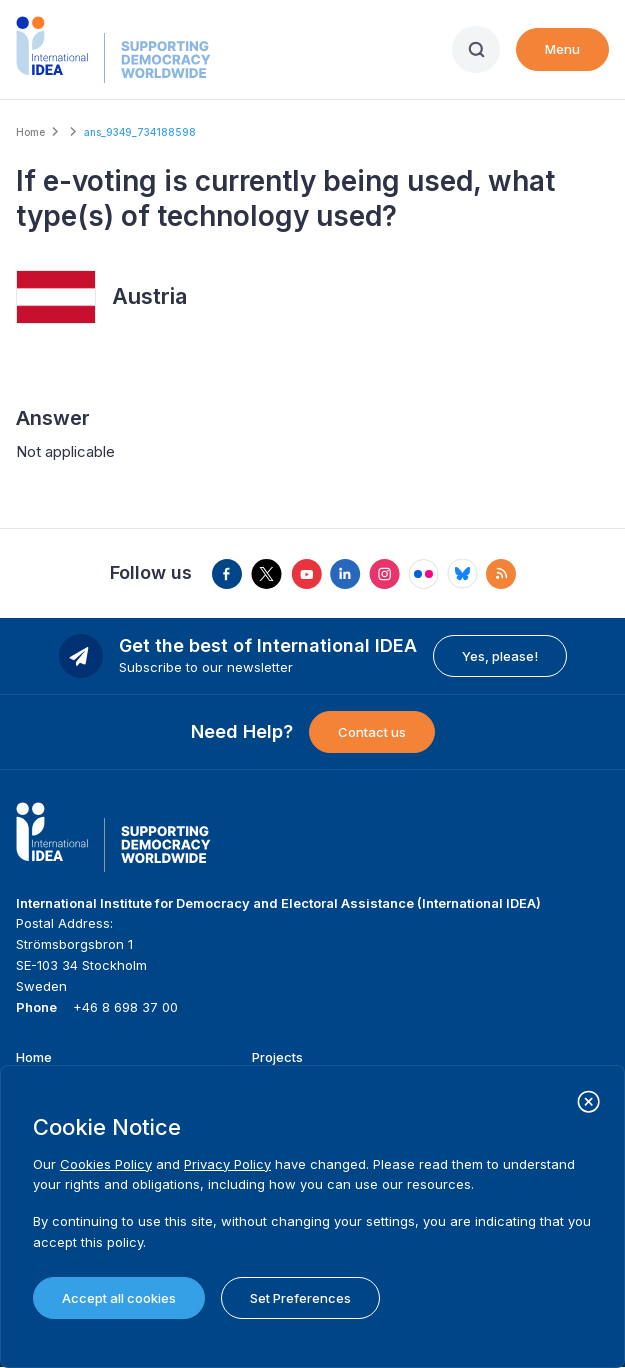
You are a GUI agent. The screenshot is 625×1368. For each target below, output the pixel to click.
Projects (277, 1057)
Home (30, 132)
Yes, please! (500, 656)
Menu (562, 49)
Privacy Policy (227, 1164)
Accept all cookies (119, 1298)
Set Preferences (300, 1298)
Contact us (372, 732)
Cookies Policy (106, 1164)
